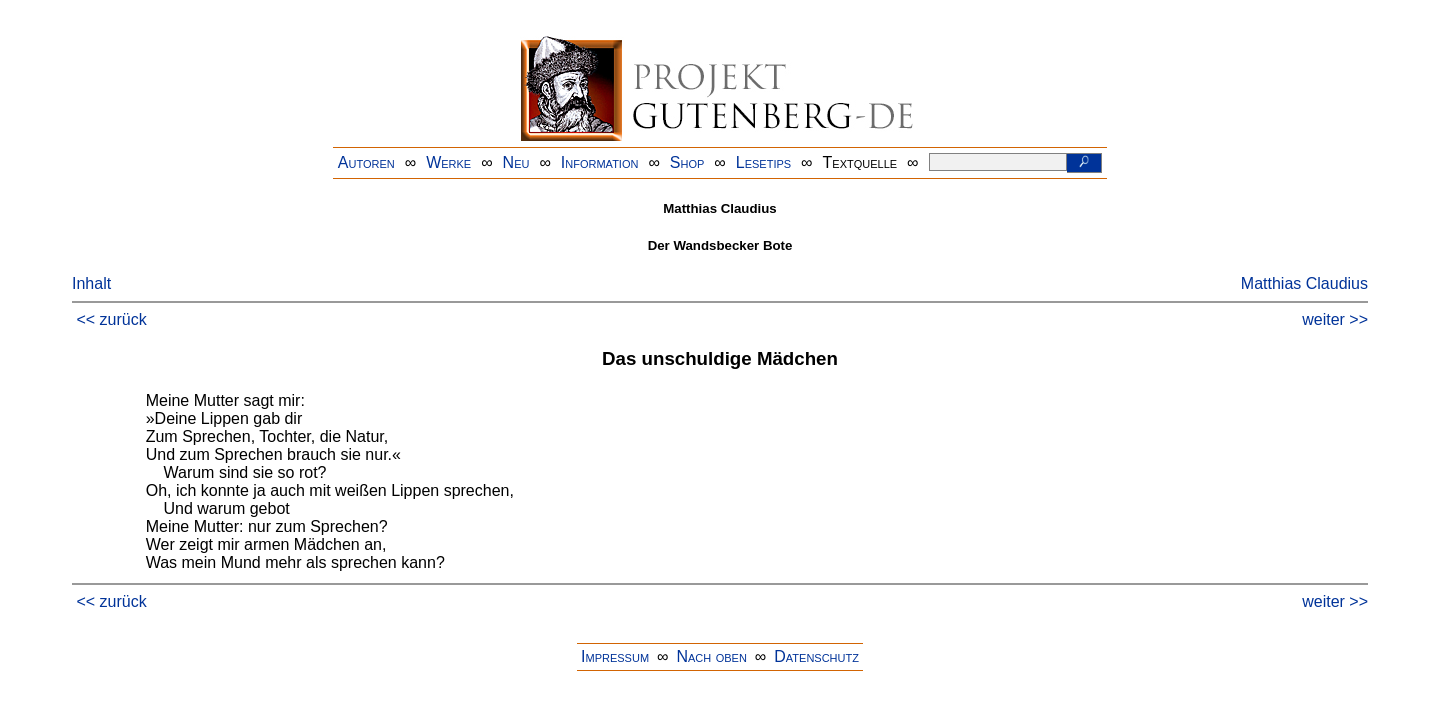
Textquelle (860, 162)
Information (600, 162)
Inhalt (91, 283)
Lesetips (763, 162)
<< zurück (111, 319)
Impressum (615, 656)
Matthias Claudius (1304, 283)
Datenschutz (816, 656)
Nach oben (711, 656)
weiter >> (1335, 319)
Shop (687, 162)
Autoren (366, 162)
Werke (448, 162)
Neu (516, 162)
